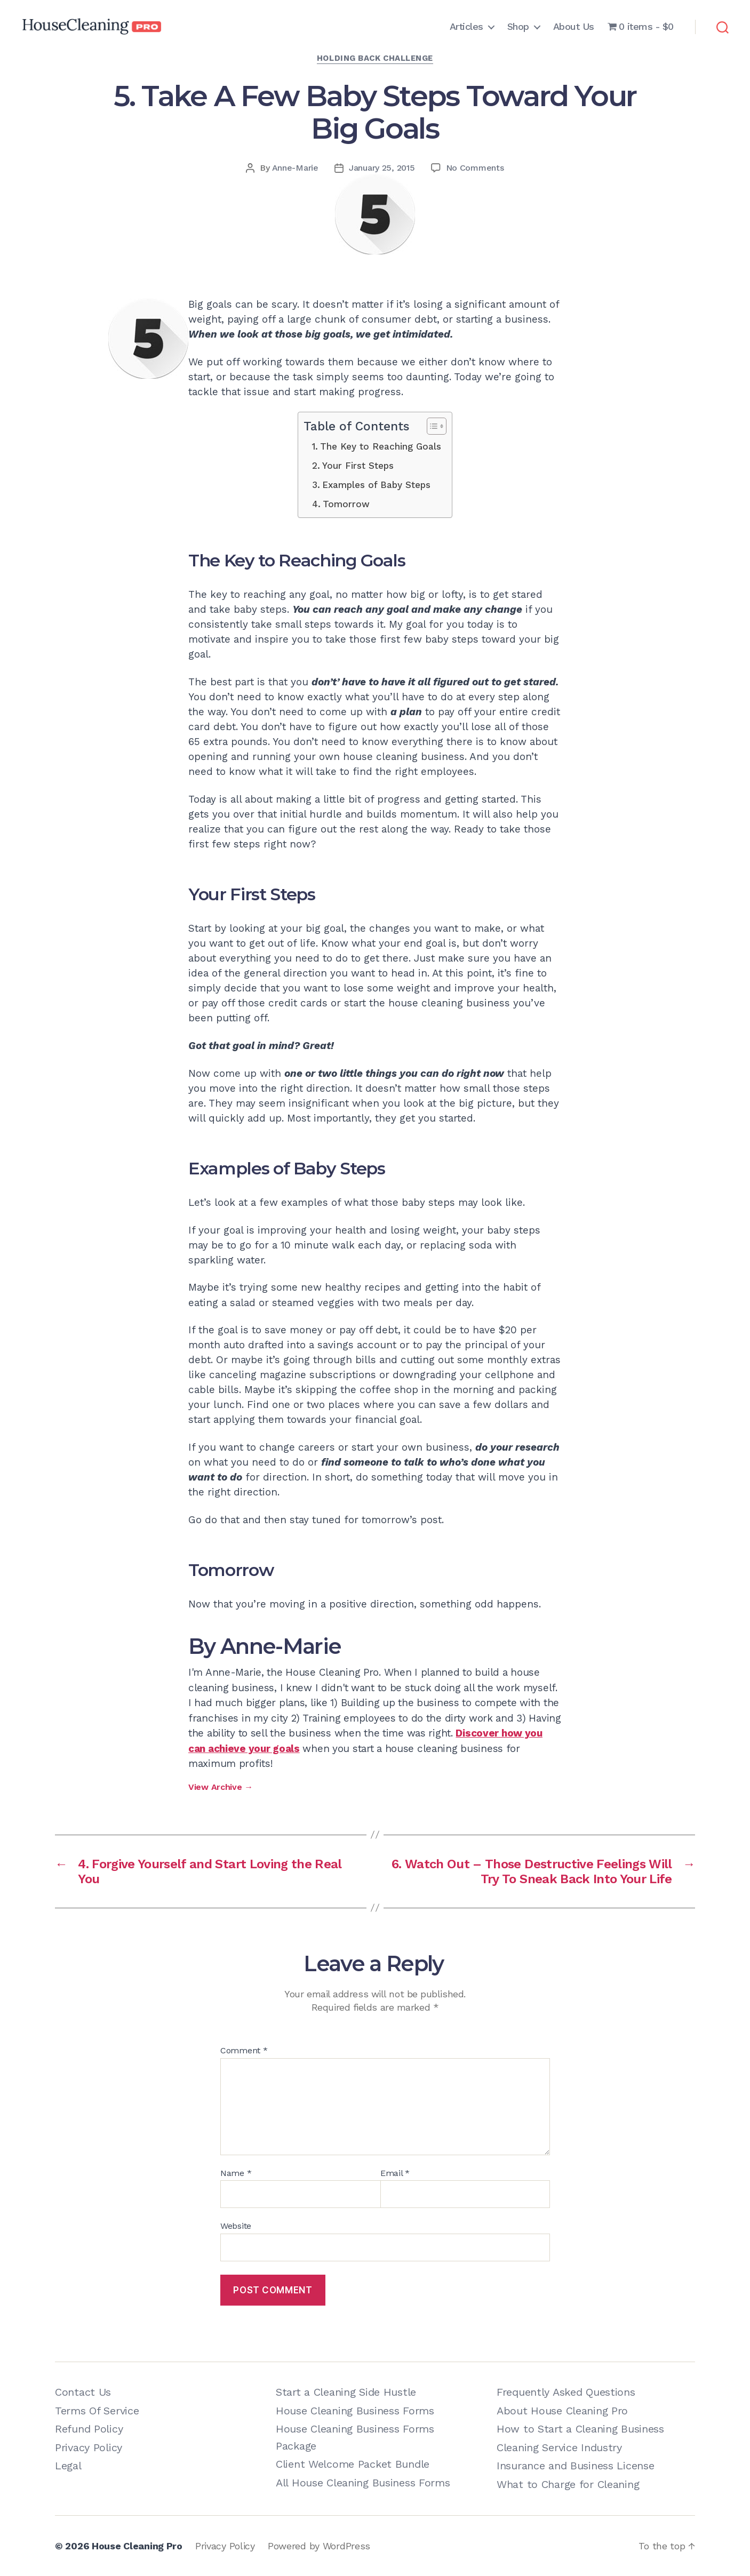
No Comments (475, 168)
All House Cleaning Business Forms (363, 2482)
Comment (243, 2050)
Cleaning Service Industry (559, 2447)
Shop (518, 26)
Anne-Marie (295, 168)
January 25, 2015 (382, 168)
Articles (466, 26)
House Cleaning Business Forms (355, 2410)
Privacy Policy (88, 2447)
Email (395, 2173)
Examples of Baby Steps (376, 484)
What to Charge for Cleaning (568, 2484)
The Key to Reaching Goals (380, 446)
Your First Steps (358, 465)
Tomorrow (346, 504)
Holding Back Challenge (375, 58)
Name (235, 2173)
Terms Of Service (97, 2410)
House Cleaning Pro (137, 2545)
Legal (68, 2465)
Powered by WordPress (319, 2545)
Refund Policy (89, 2428)
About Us (573, 26)
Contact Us (83, 2392)
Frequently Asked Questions (566, 2392)
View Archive (220, 1787)
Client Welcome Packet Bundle (352, 2464)
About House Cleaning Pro (562, 2410)
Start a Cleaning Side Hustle (346, 2392)
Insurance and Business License (575, 2465)
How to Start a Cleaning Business (580, 2428)
